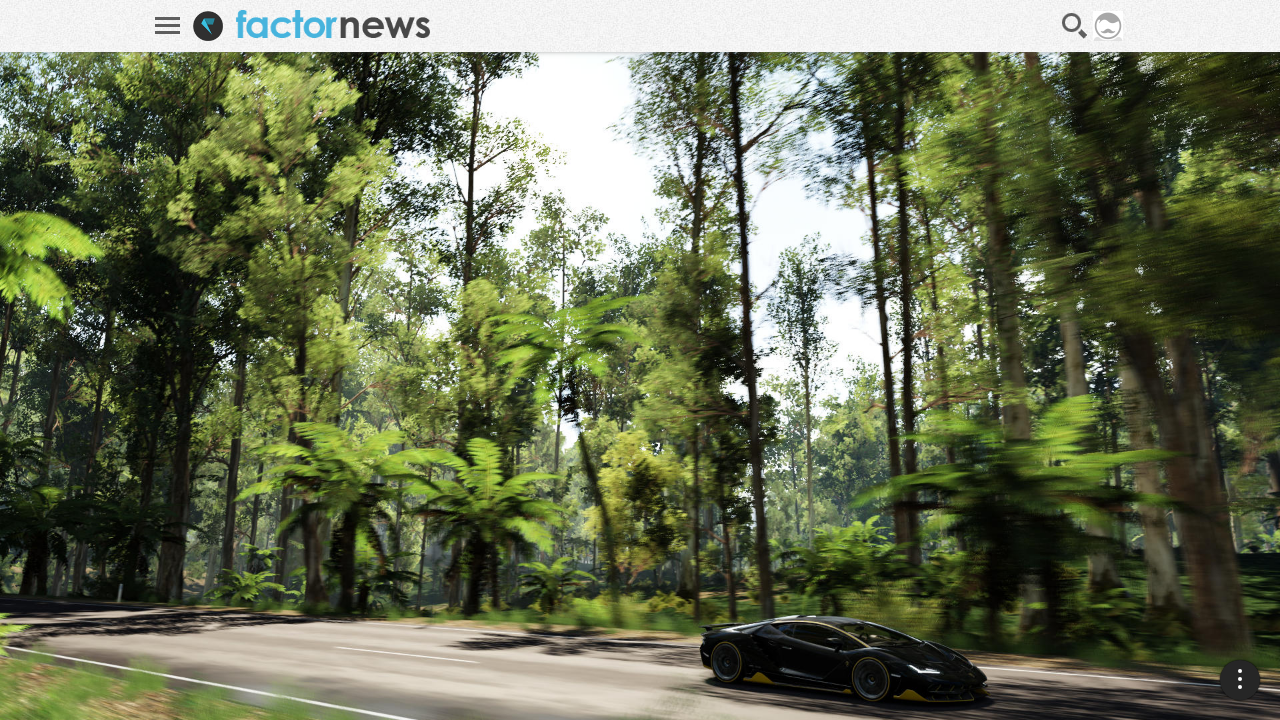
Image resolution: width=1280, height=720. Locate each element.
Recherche (1075, 26)
